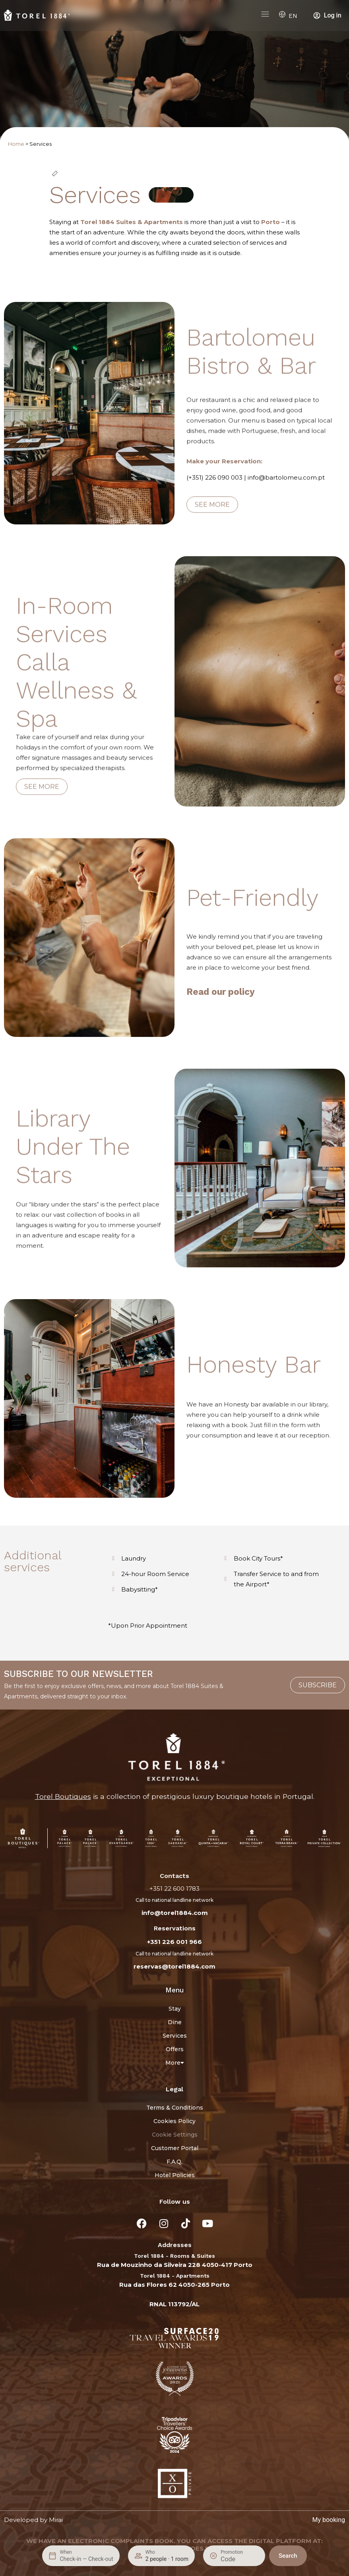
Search (288, 2555)
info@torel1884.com (175, 1913)
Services (175, 2035)
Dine (175, 2022)
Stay (175, 2008)
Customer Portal (174, 2148)
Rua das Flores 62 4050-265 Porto (174, 2284)
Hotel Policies (175, 2175)
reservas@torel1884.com (174, 1966)
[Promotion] (240, 2559)
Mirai (56, 2520)
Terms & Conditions (174, 2107)
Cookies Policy (174, 2121)
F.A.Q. (174, 2161)
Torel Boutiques (63, 1796)
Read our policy (220, 991)
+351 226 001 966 (174, 1942)
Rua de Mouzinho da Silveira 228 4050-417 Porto (174, 2265)
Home (16, 144)
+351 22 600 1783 (174, 1888)
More (174, 2062)
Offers (175, 2049)
